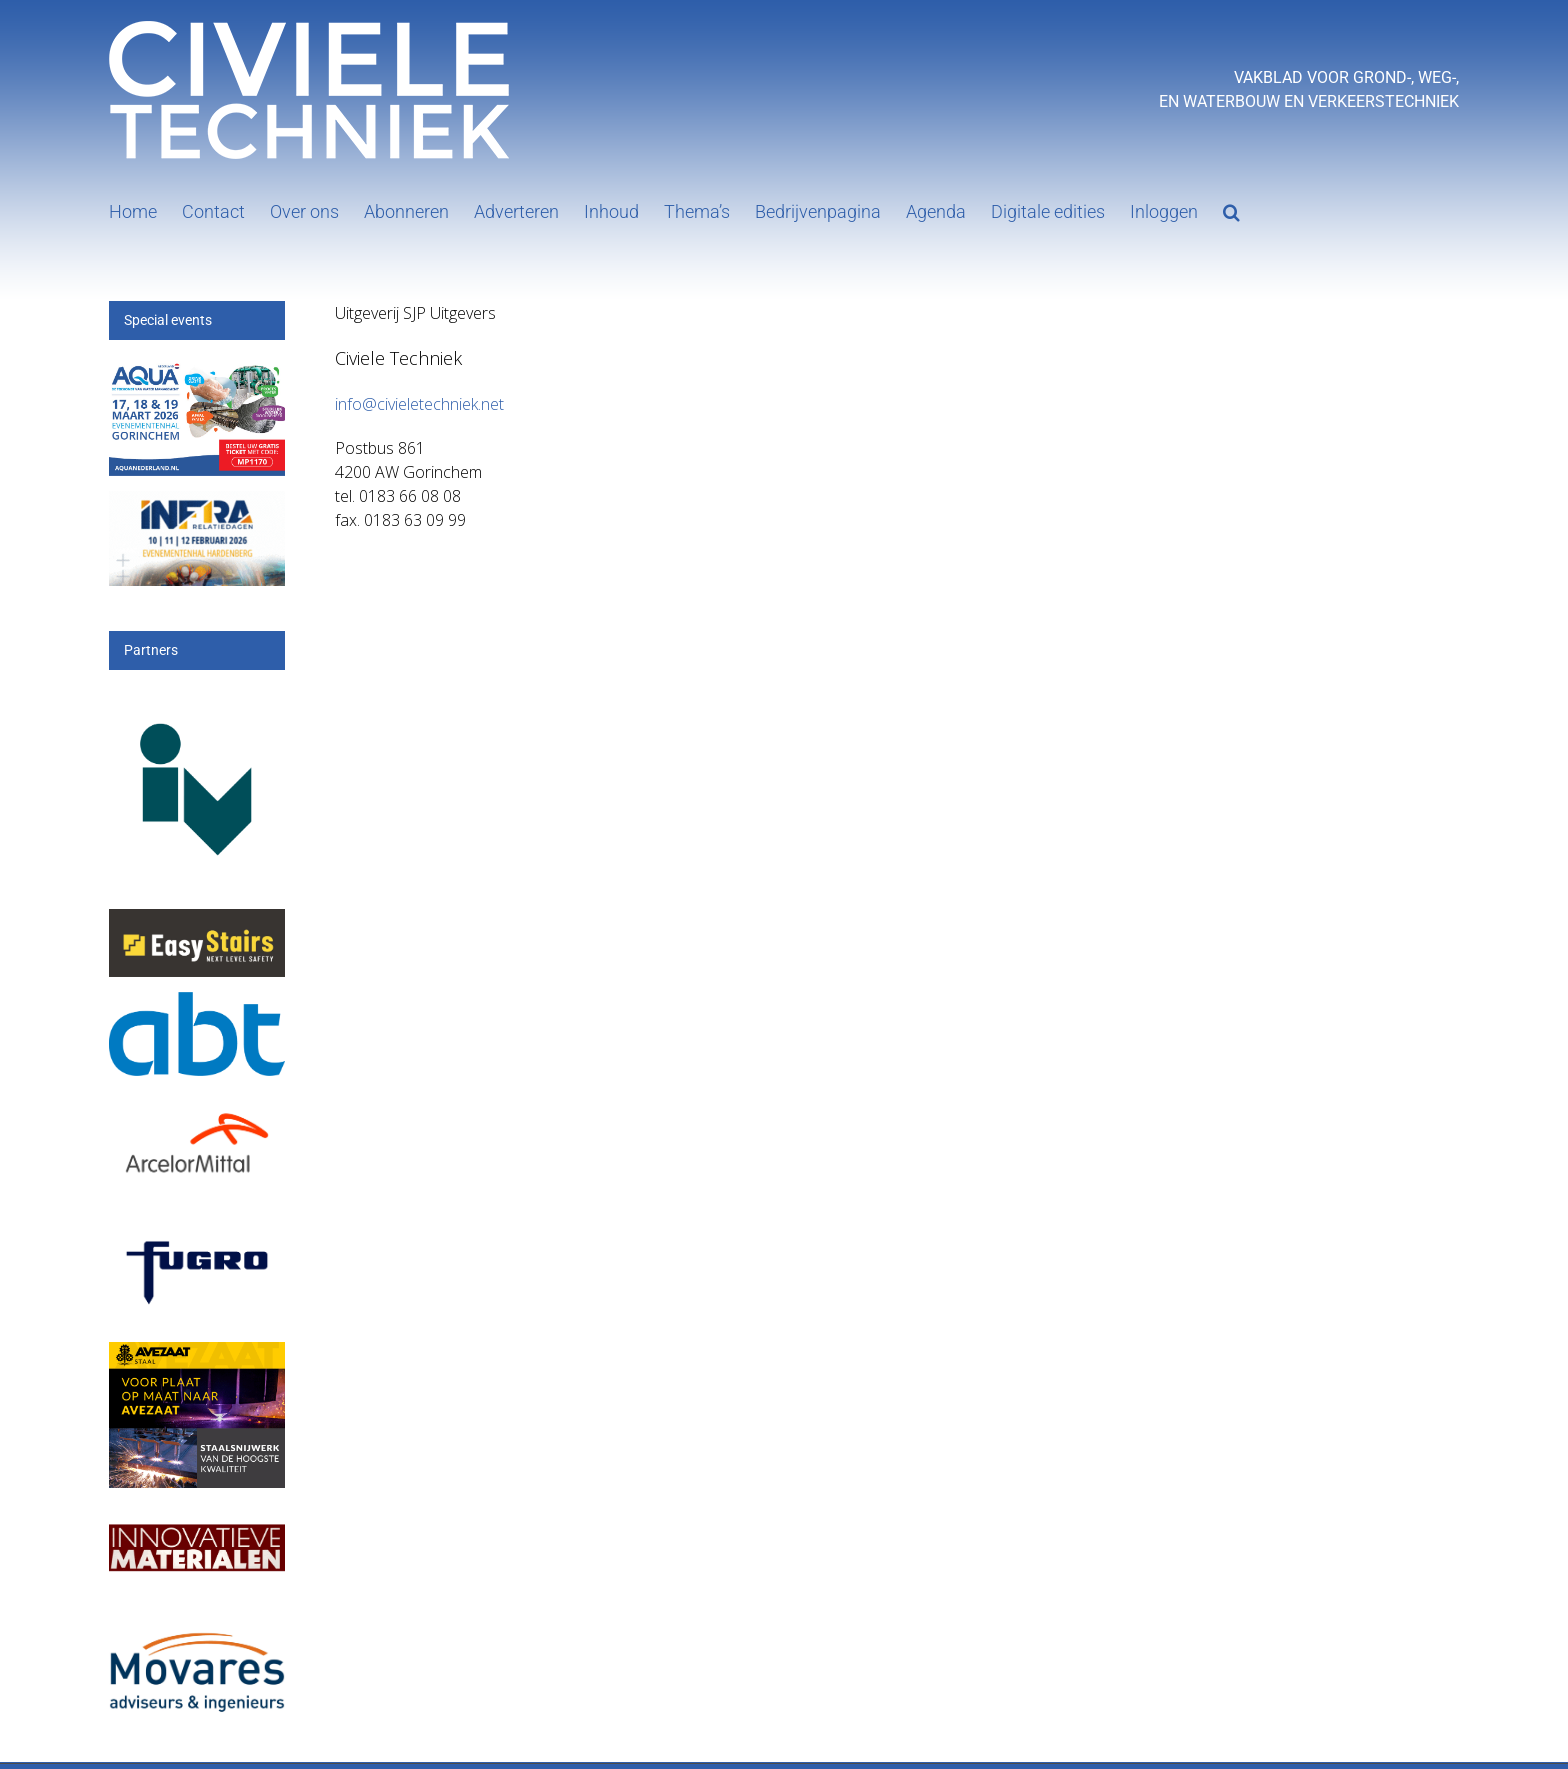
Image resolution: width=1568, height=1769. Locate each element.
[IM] (197, 1519)
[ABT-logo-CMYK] (197, 1003)
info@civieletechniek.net (419, 404)
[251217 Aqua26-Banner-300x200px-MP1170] (197, 370)
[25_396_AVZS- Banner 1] (197, 1353)
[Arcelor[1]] (197, 1107)
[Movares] (197, 1619)
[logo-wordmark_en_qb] (197, 1235)
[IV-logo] (197, 701)
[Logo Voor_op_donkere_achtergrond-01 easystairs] (197, 920)
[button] (1231, 210)
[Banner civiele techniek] (197, 502)
